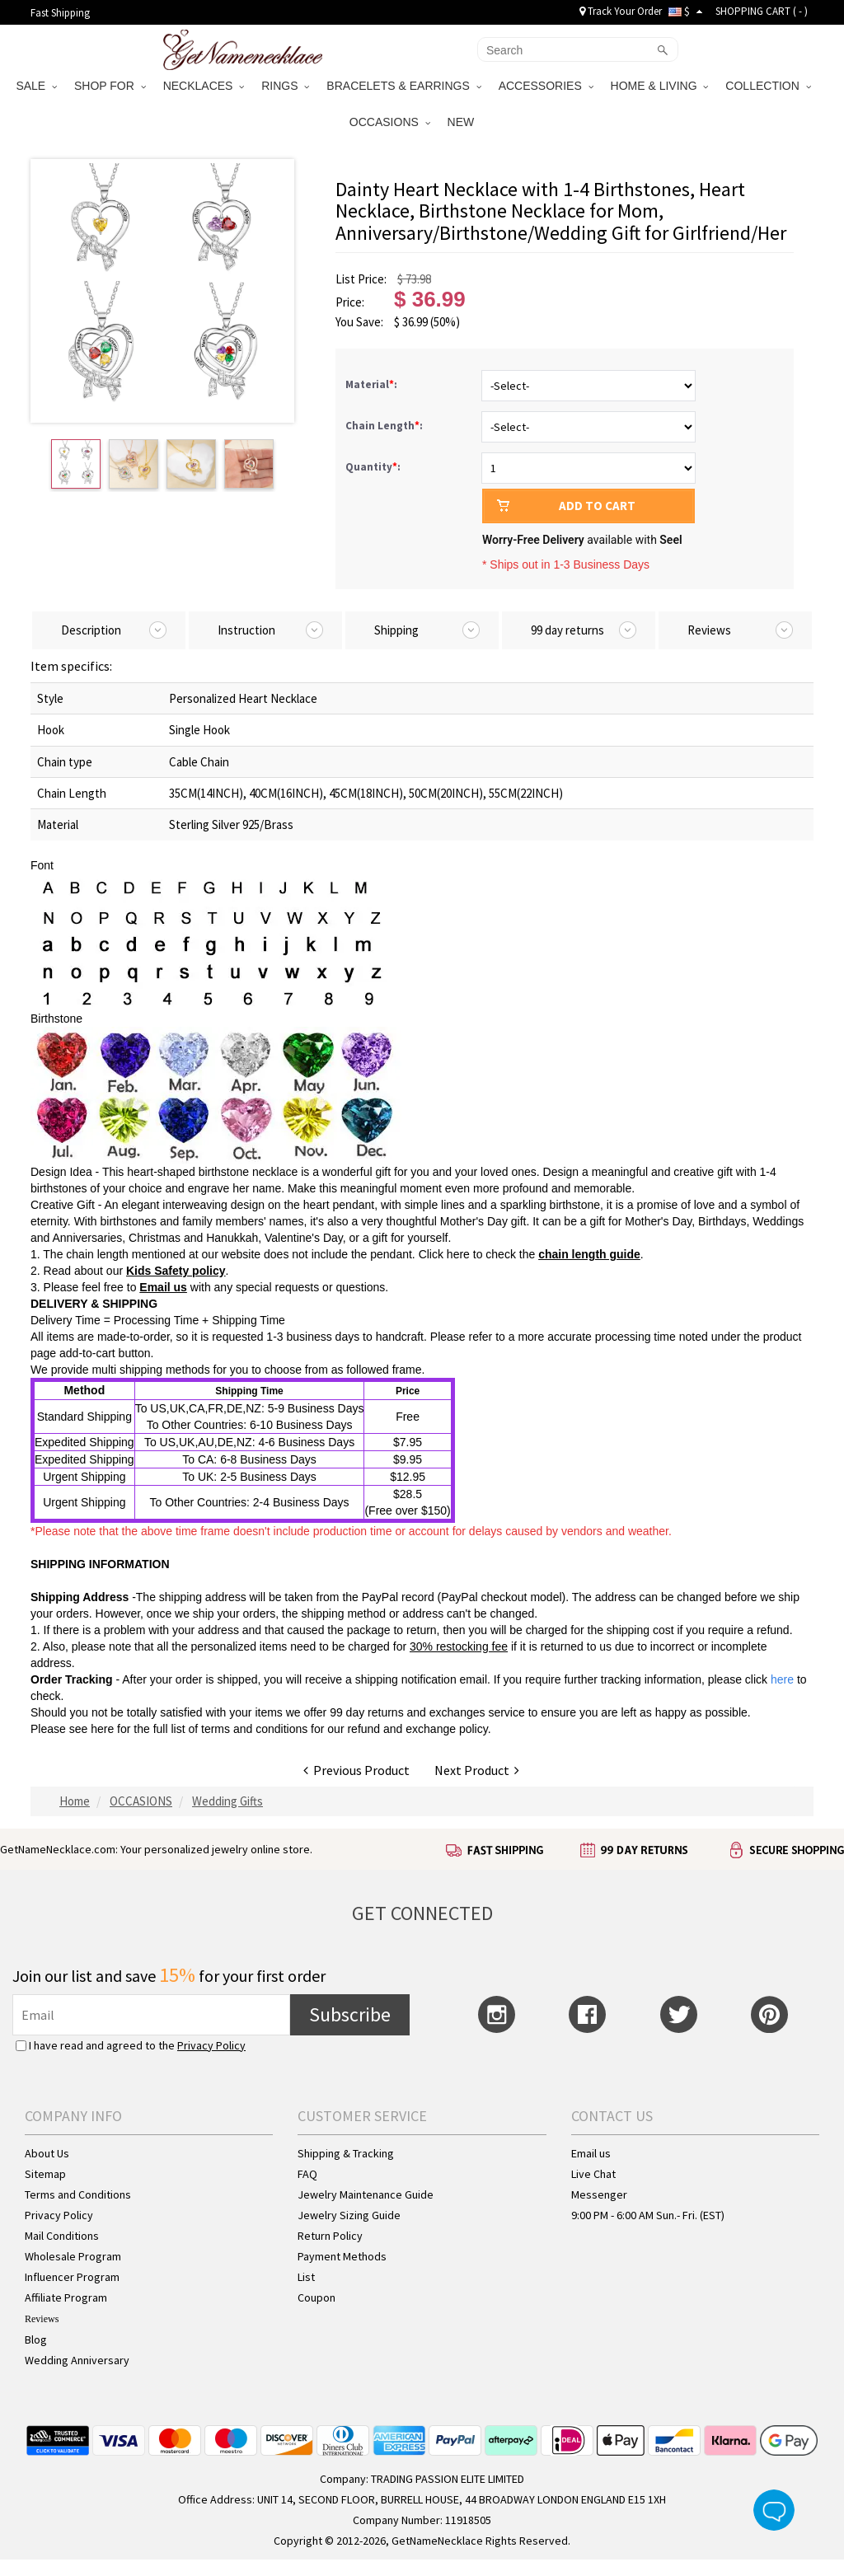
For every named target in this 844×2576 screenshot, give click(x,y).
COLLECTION (767, 85)
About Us (47, 2153)
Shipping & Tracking (346, 2153)
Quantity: (373, 467)
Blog (36, 2339)
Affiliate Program (66, 2297)
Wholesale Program (73, 2256)
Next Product (476, 1770)
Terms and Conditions (78, 2194)
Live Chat (593, 2173)
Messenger (599, 2194)
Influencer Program (72, 2276)
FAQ (307, 2173)
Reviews (42, 2319)
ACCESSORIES (546, 85)
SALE (36, 85)
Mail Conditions (62, 2235)
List (306, 2276)
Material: (372, 384)
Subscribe (350, 2014)
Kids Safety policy (176, 1270)
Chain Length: (385, 426)
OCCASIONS (389, 122)
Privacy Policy (211, 2045)
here (102, 1728)
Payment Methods (342, 2256)
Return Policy (330, 2235)
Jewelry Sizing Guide (349, 2215)
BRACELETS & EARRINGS (403, 85)
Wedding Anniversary (77, 2360)
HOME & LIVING (660, 85)
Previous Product (356, 1770)
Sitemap (45, 2173)
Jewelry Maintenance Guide (366, 2194)
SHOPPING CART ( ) (761, 11)
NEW (463, 122)
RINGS (285, 85)
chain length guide (589, 1254)
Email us (163, 1287)
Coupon (316, 2297)
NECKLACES (204, 85)
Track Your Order (620, 11)
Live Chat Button (774, 2510)
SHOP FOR (110, 85)
